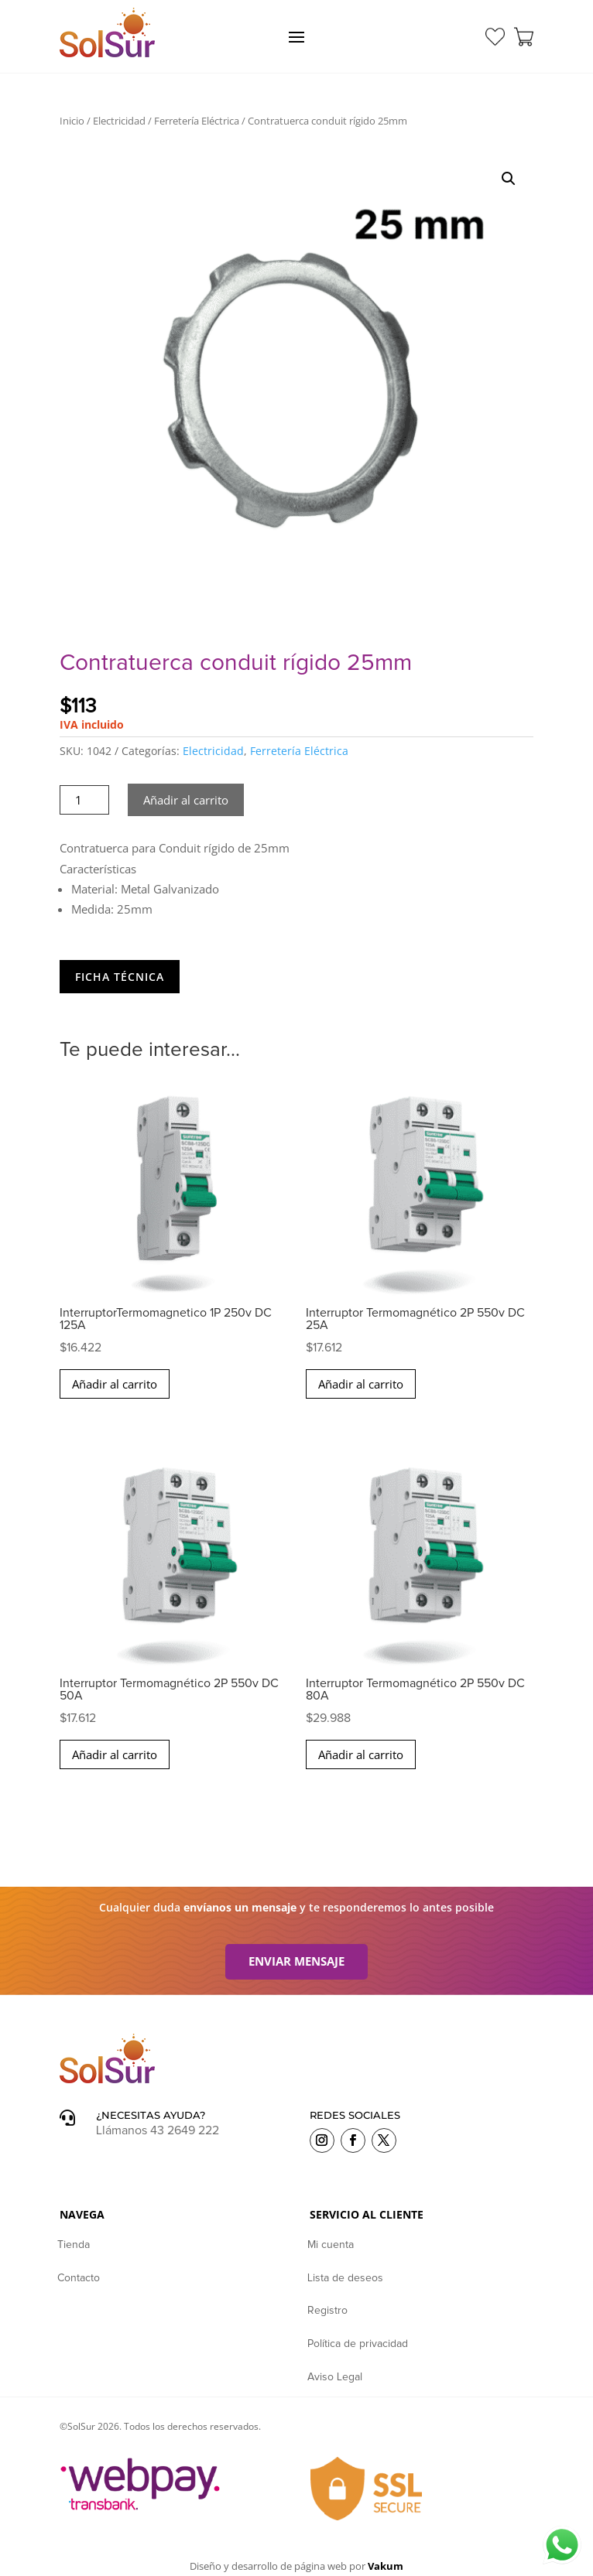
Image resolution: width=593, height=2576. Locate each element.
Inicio (72, 121)
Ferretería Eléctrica (196, 121)
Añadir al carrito (185, 800)
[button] (509, 179)
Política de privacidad (357, 2344)
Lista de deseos (345, 2278)
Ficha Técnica (119, 976)
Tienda (73, 2244)
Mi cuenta (330, 2244)
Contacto (78, 2278)
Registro (327, 2310)
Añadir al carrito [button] (114, 1384)
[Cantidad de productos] (85, 800)
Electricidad (119, 121)
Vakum (385, 2566)
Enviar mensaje (296, 1961)
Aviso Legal (334, 2377)
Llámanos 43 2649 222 (157, 2130)
